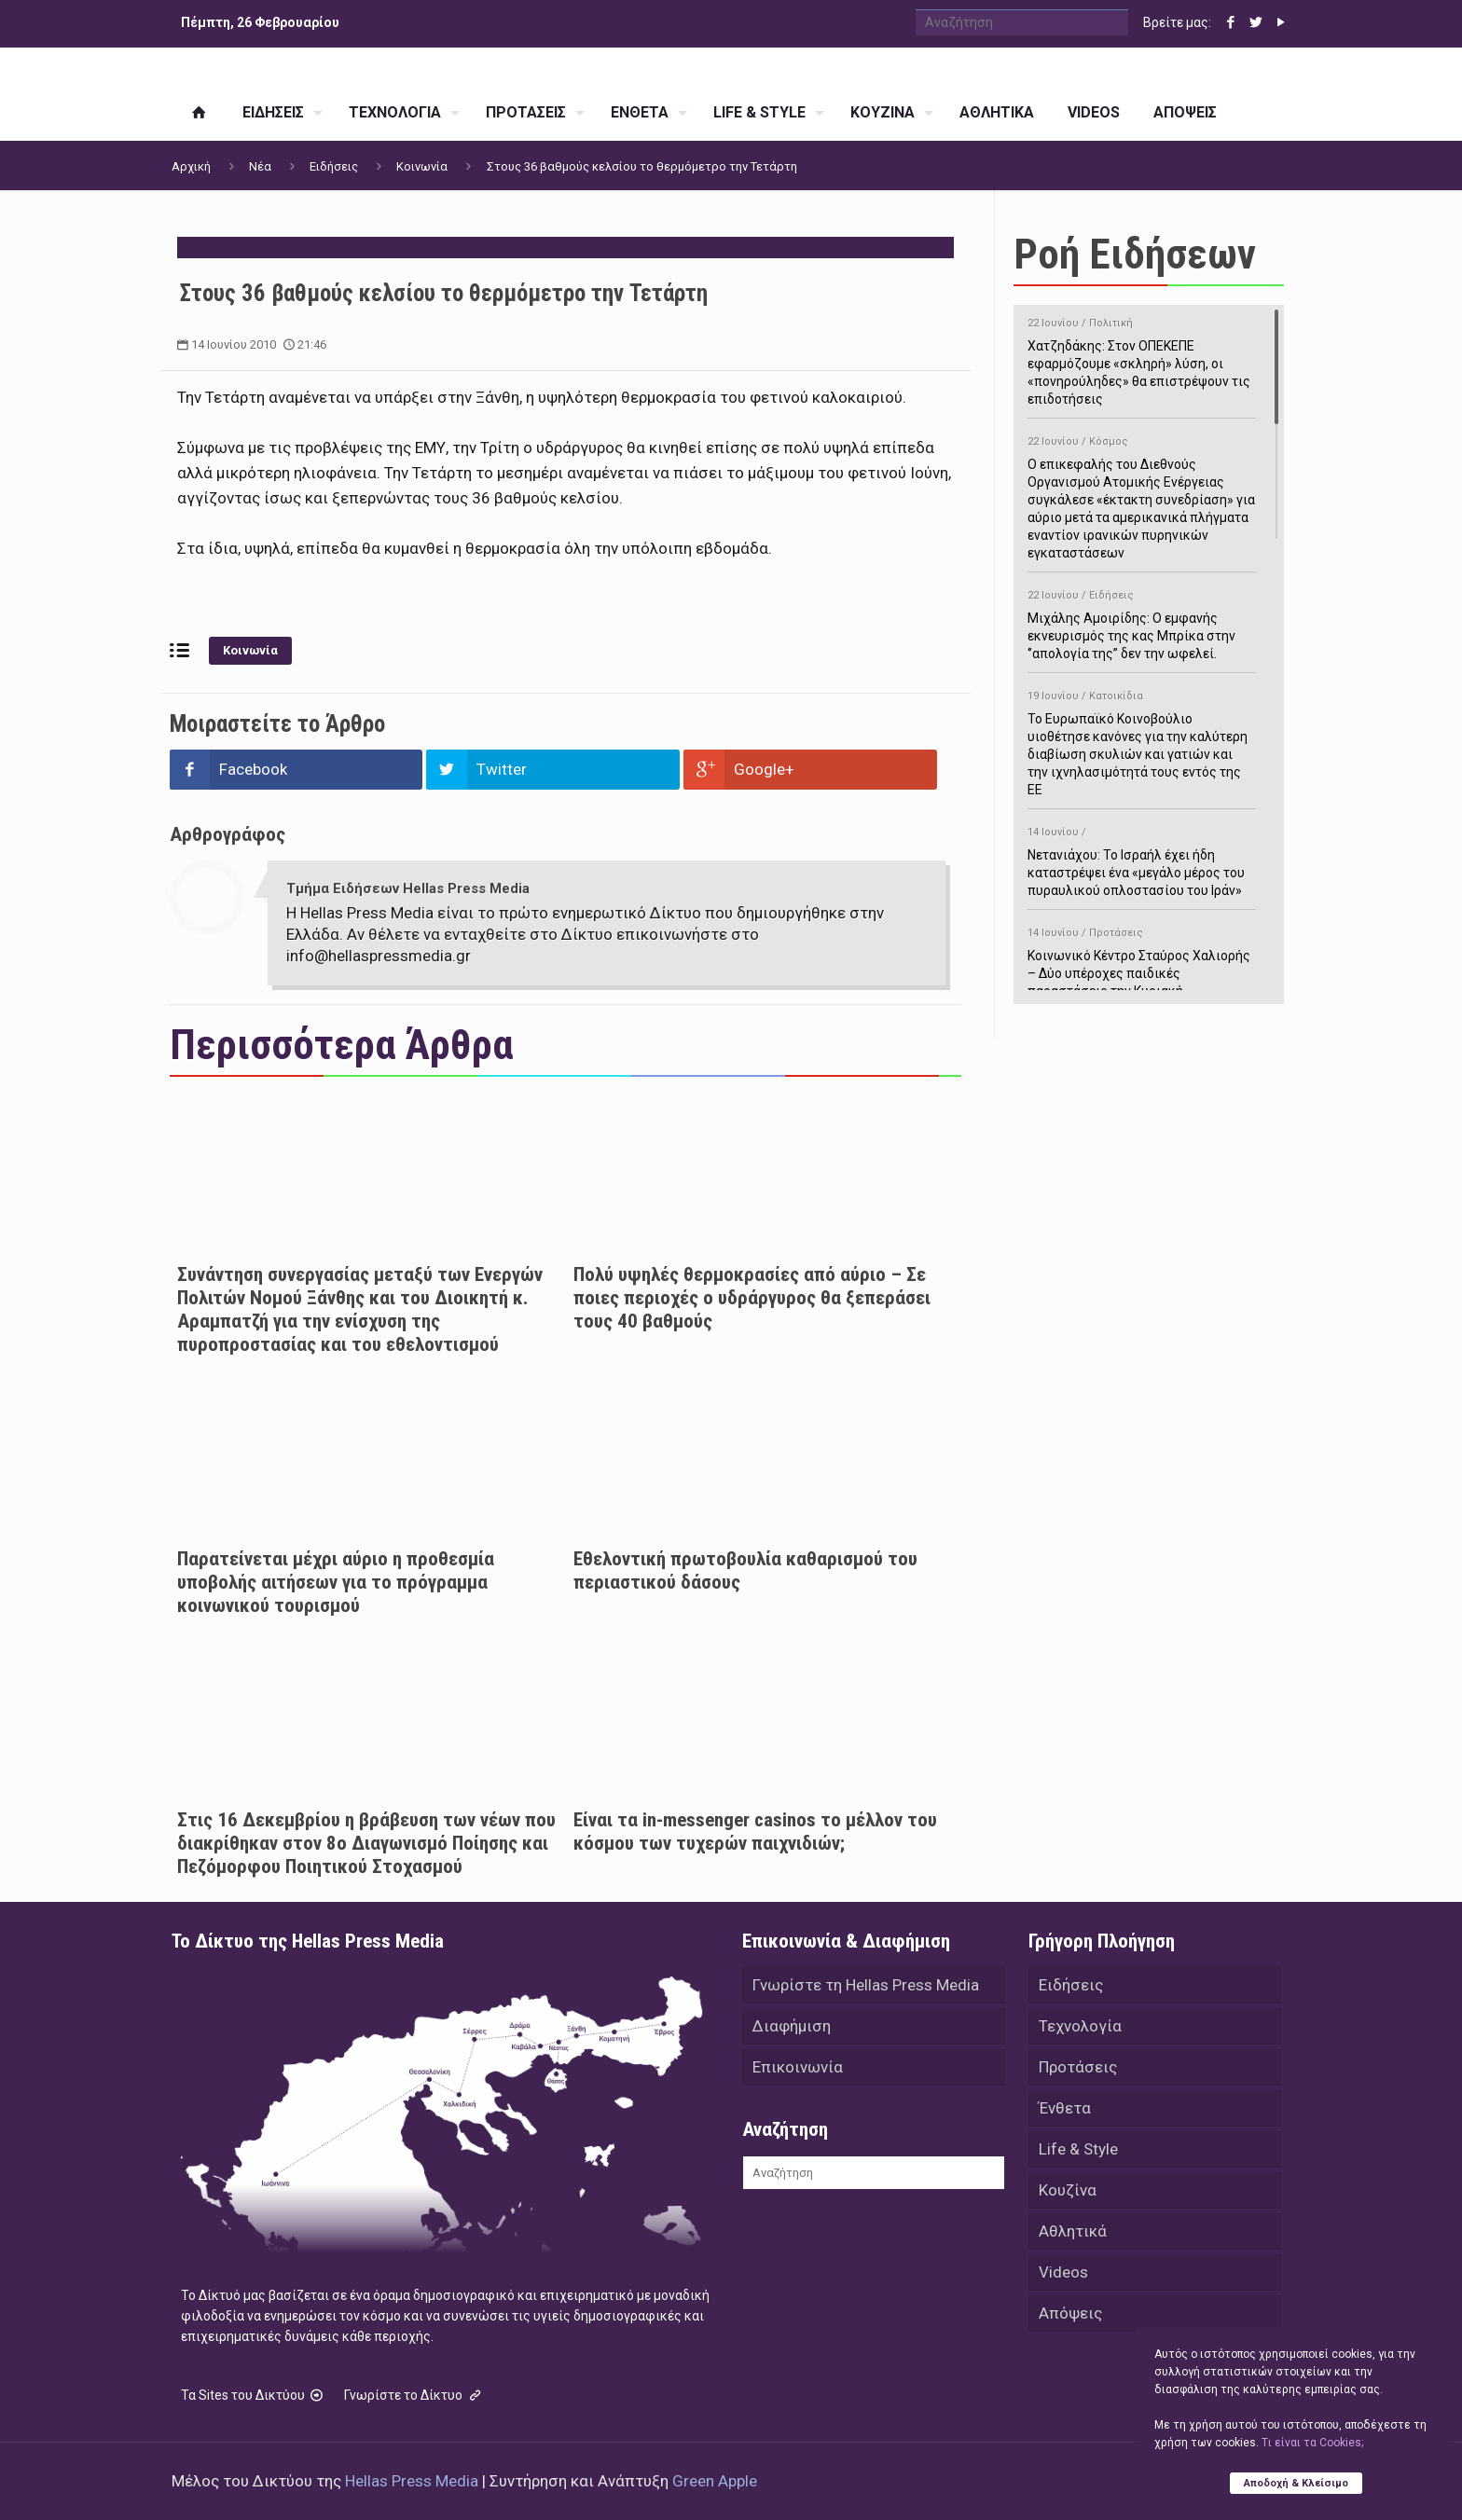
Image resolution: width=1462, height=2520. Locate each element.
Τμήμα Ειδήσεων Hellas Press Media (408, 888)
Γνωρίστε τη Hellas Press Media (865, 1985)
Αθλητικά (1073, 2231)
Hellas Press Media (411, 2481)
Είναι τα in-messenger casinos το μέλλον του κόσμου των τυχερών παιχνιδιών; (755, 1831)
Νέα (260, 166)
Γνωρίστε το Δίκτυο (414, 2395)
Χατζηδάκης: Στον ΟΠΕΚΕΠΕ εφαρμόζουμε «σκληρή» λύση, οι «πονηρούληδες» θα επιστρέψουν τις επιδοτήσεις (1142, 358)
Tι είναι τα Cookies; (1312, 2442)
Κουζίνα (1067, 2190)
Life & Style (1078, 2149)
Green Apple (714, 2481)
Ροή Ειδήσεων (1135, 254)
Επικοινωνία (797, 2067)
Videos (1063, 2272)
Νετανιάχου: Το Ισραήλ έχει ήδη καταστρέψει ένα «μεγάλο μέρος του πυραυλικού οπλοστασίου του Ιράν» (1142, 858)
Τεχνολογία (1080, 2026)
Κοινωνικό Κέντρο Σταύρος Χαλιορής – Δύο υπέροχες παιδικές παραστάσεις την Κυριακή (1142, 958)
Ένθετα (1065, 2108)
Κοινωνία (422, 166)
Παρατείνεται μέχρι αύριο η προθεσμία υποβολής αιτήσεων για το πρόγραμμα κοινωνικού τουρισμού (335, 1582)
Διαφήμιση (791, 2026)
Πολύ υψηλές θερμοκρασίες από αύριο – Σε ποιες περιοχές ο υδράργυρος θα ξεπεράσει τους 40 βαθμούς (752, 1297)
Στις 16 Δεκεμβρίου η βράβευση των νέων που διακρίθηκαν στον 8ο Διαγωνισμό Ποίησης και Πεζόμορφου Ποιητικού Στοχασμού (366, 1843)
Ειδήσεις (334, 166)
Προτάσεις (1078, 2067)
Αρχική (191, 166)
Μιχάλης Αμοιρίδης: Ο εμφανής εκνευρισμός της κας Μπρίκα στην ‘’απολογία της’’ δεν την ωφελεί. (1142, 621)
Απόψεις (1070, 2313)
